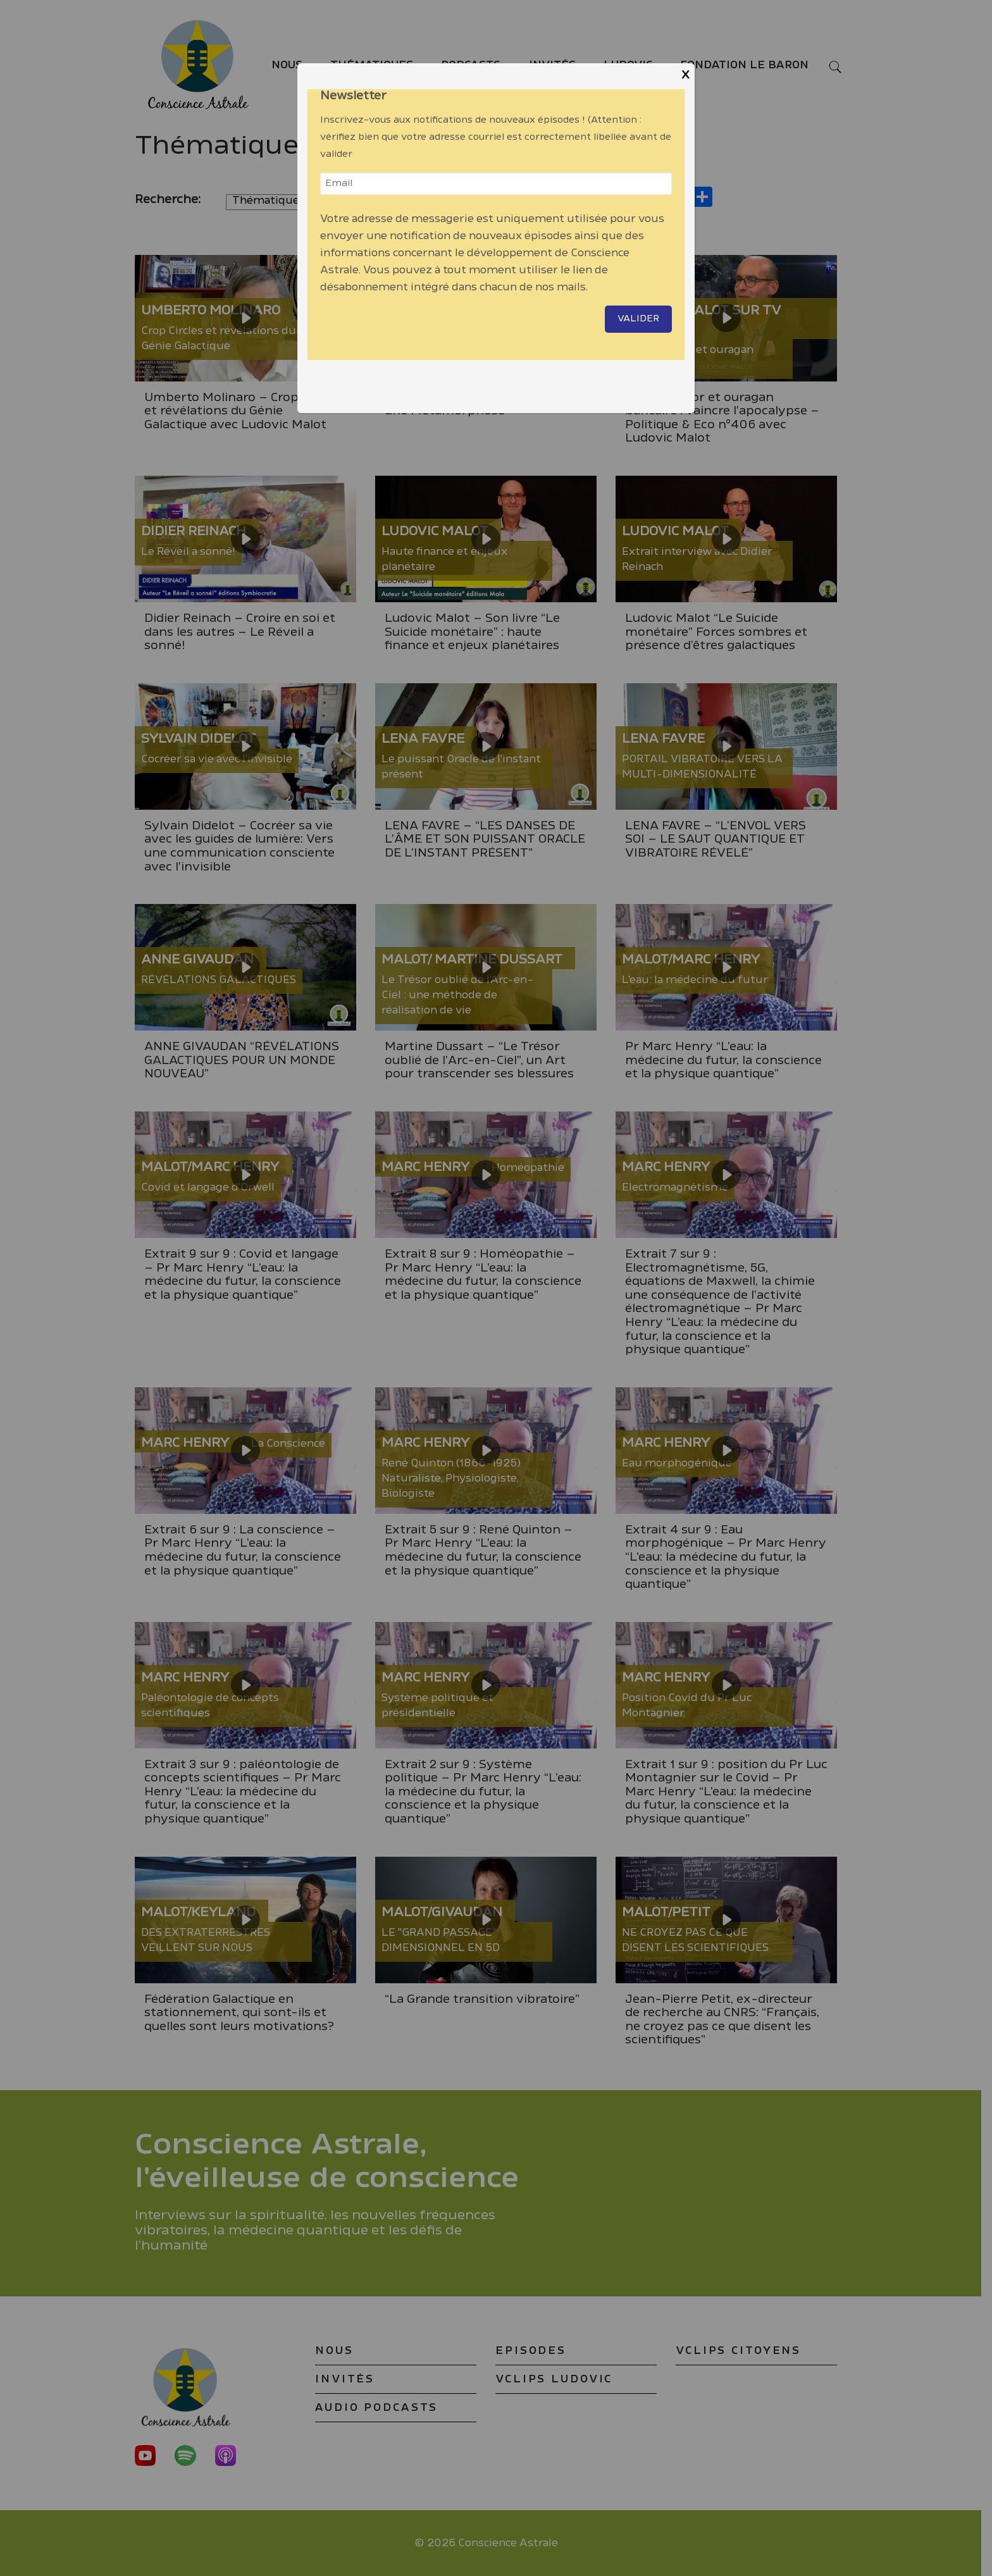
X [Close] (685, 75)
